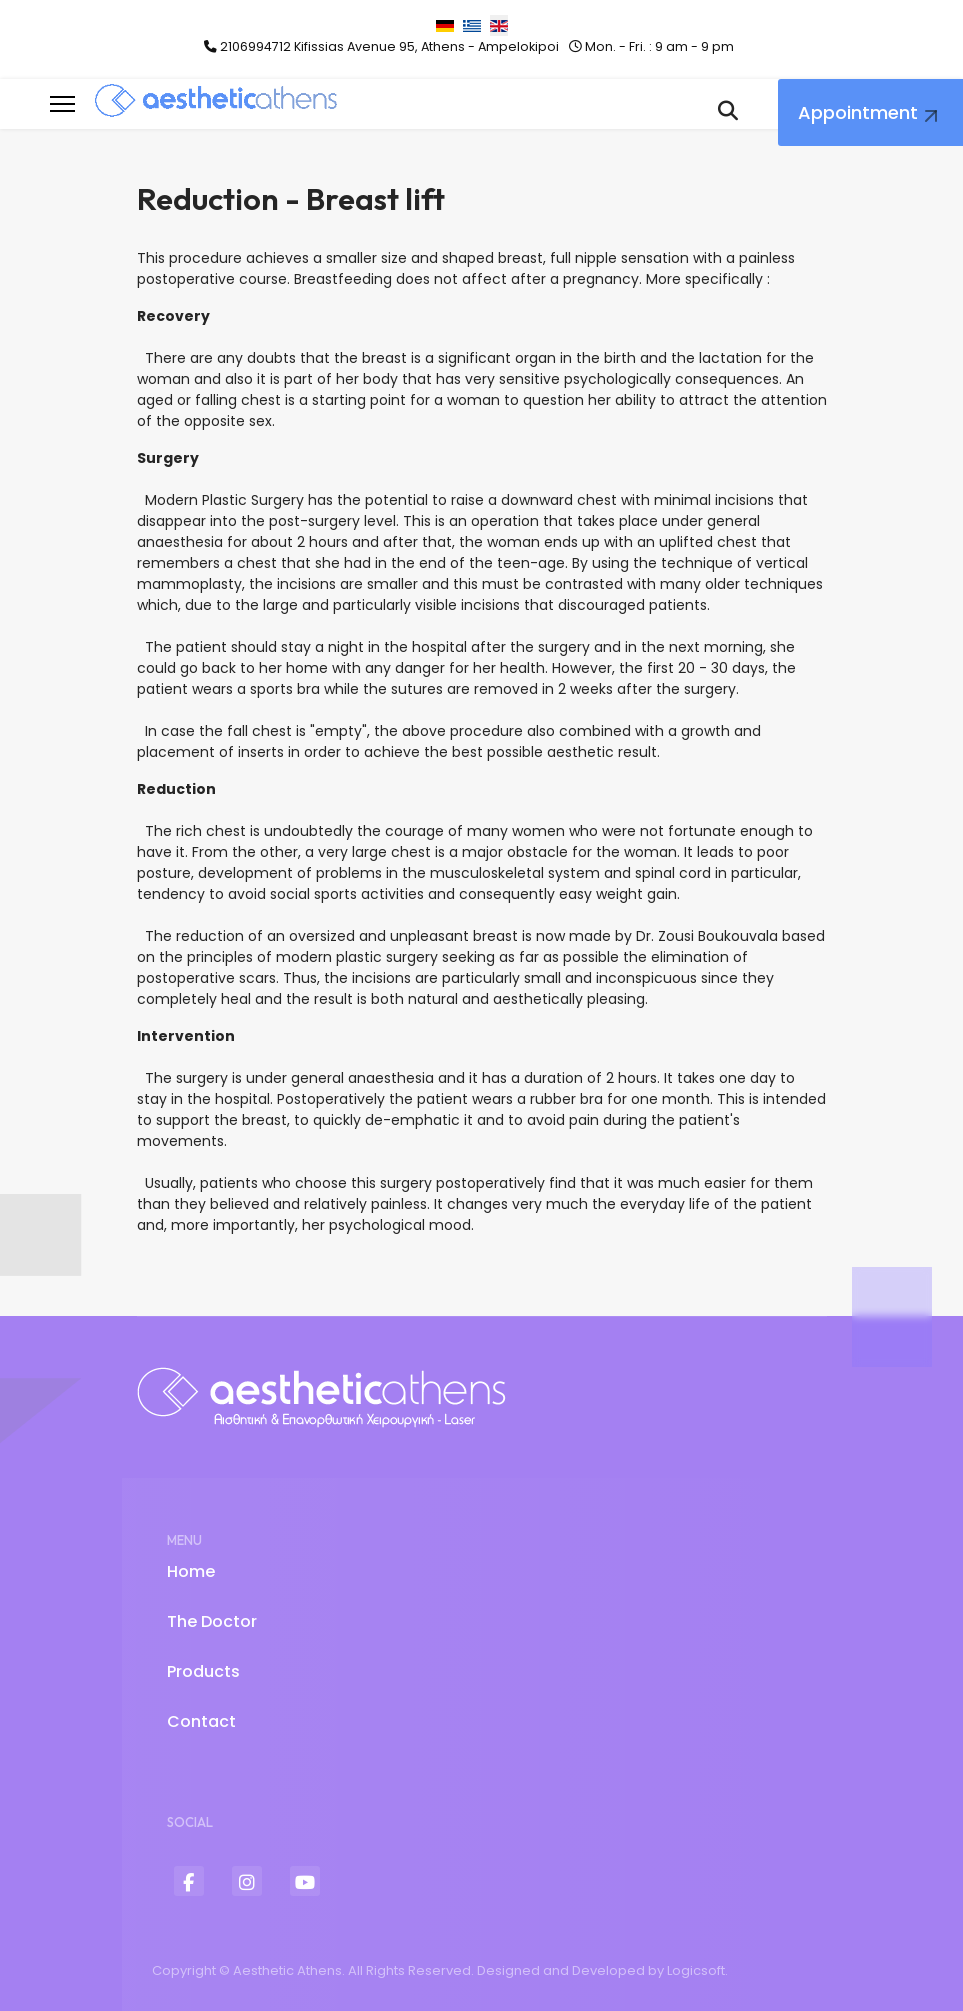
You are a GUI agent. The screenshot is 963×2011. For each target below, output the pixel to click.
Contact (201, 1721)
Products (203, 1671)
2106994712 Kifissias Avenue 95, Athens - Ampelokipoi (389, 46)
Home (191, 1571)
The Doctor (212, 1621)
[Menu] (62, 104)
